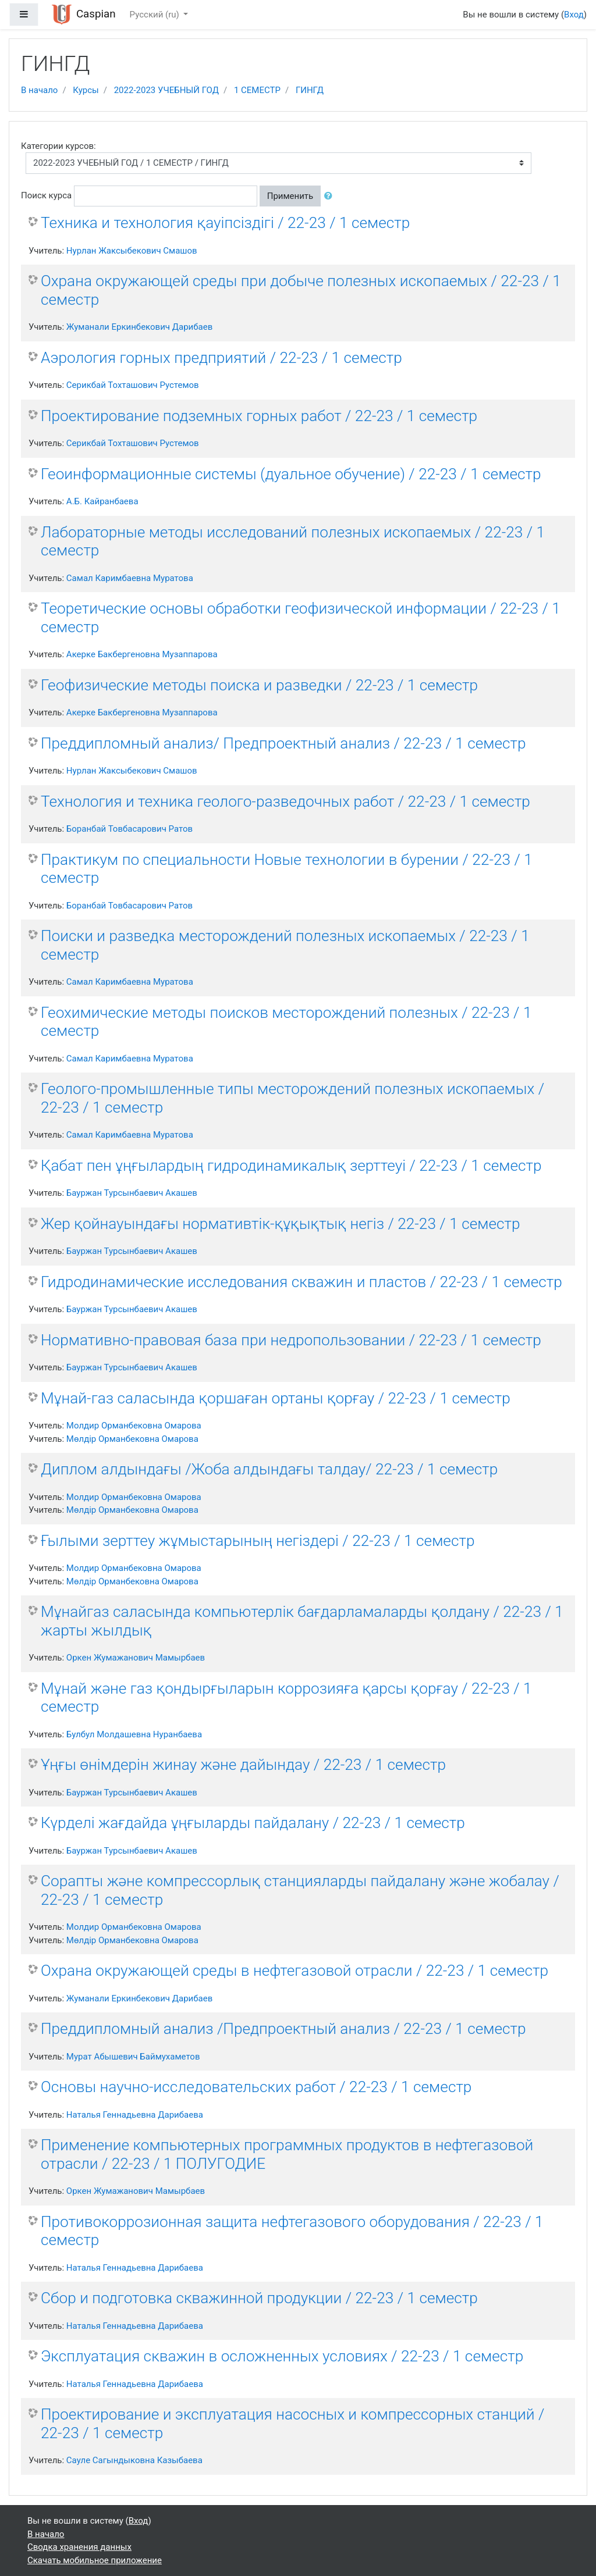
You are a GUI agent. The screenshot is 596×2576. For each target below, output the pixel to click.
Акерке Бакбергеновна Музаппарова (142, 654)
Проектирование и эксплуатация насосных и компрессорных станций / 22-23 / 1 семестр (292, 2424)
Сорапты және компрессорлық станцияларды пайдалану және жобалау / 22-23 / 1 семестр (300, 1890)
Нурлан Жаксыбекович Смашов (131, 250)
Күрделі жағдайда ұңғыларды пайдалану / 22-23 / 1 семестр (253, 1823)
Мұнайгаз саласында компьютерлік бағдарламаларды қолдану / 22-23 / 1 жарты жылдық (302, 1621)
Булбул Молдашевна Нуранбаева (134, 1734)
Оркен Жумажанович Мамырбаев (135, 1657)
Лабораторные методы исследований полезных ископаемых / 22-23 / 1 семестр (293, 541)
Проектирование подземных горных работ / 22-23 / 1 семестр (259, 416)
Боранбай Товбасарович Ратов (129, 829)
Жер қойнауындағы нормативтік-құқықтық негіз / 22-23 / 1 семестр (280, 1223)
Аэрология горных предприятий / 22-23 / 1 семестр (221, 357)
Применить (290, 196)
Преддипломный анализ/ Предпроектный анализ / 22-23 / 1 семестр (283, 743)
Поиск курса (46, 195)
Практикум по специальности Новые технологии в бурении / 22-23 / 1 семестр (287, 869)
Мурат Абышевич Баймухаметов (133, 2056)
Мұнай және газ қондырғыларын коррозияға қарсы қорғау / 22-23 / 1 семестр (286, 1698)
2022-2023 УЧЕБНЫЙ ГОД (166, 90)
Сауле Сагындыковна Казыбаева (134, 2460)
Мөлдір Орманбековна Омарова (132, 1439)
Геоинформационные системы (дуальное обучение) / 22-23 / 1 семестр (291, 474)
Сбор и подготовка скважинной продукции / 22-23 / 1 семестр (259, 2298)
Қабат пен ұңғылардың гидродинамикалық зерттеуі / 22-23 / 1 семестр (291, 1165)
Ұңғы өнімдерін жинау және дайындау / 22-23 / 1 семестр (243, 1764)
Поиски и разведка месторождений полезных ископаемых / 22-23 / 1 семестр (285, 945)
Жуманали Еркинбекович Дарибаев (139, 327)
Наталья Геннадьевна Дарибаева (134, 2115)
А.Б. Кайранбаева (102, 501)
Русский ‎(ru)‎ (156, 14)
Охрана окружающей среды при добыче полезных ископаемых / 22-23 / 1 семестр (301, 290)
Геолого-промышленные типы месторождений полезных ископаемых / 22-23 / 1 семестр (292, 1098)
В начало (39, 90)
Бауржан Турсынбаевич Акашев (131, 1193)
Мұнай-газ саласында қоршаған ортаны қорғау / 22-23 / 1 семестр (275, 1398)
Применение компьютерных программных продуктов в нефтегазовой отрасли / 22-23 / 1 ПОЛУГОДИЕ (287, 2154)
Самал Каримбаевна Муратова (129, 578)
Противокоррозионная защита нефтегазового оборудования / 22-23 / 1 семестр (292, 2231)
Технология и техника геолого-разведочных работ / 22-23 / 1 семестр (285, 801)
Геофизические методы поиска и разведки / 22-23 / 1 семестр (259, 685)
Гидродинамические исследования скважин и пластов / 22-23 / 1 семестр (301, 1282)
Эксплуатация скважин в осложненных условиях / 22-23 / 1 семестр (282, 2356)
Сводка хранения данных (79, 2547)
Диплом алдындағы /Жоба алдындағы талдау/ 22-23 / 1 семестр (269, 1469)
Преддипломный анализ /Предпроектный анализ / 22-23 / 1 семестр (283, 2028)
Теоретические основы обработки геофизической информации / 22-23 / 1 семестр (300, 618)
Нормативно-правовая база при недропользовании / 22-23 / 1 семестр (291, 1340)
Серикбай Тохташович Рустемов (132, 385)
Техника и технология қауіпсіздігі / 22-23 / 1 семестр (225, 222)
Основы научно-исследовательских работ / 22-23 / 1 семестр (256, 2087)
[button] (330, 196)
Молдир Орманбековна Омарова (133, 1425)
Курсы (85, 90)
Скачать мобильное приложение (94, 2560)
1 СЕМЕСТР (257, 90)
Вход (574, 14)
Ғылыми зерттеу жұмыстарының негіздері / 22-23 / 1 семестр (257, 1540)
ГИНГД (310, 90)
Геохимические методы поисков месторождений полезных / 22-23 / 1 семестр (286, 1022)
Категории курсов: (58, 146)
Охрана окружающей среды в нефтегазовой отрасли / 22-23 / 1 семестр (294, 1970)
